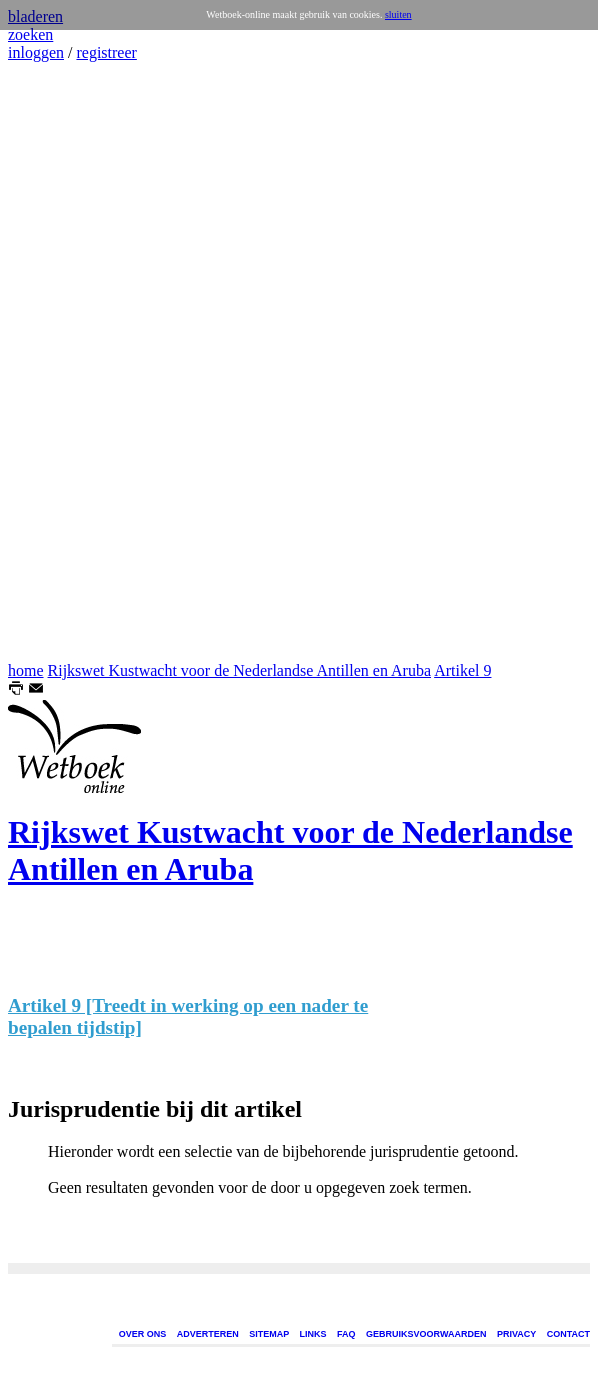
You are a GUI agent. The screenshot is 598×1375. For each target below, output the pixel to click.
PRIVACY (516, 1334)
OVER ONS (143, 1334)
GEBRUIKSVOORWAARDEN (426, 1334)
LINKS (313, 1334)
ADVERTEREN (208, 1334)
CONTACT (568, 1334)
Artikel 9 (462, 670)
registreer (106, 52)
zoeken (30, 34)
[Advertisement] (68, 362)
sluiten (398, 14)
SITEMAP (269, 1334)
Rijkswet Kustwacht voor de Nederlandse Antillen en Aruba (239, 670)
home (26, 670)
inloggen (36, 52)
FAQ (346, 1334)
